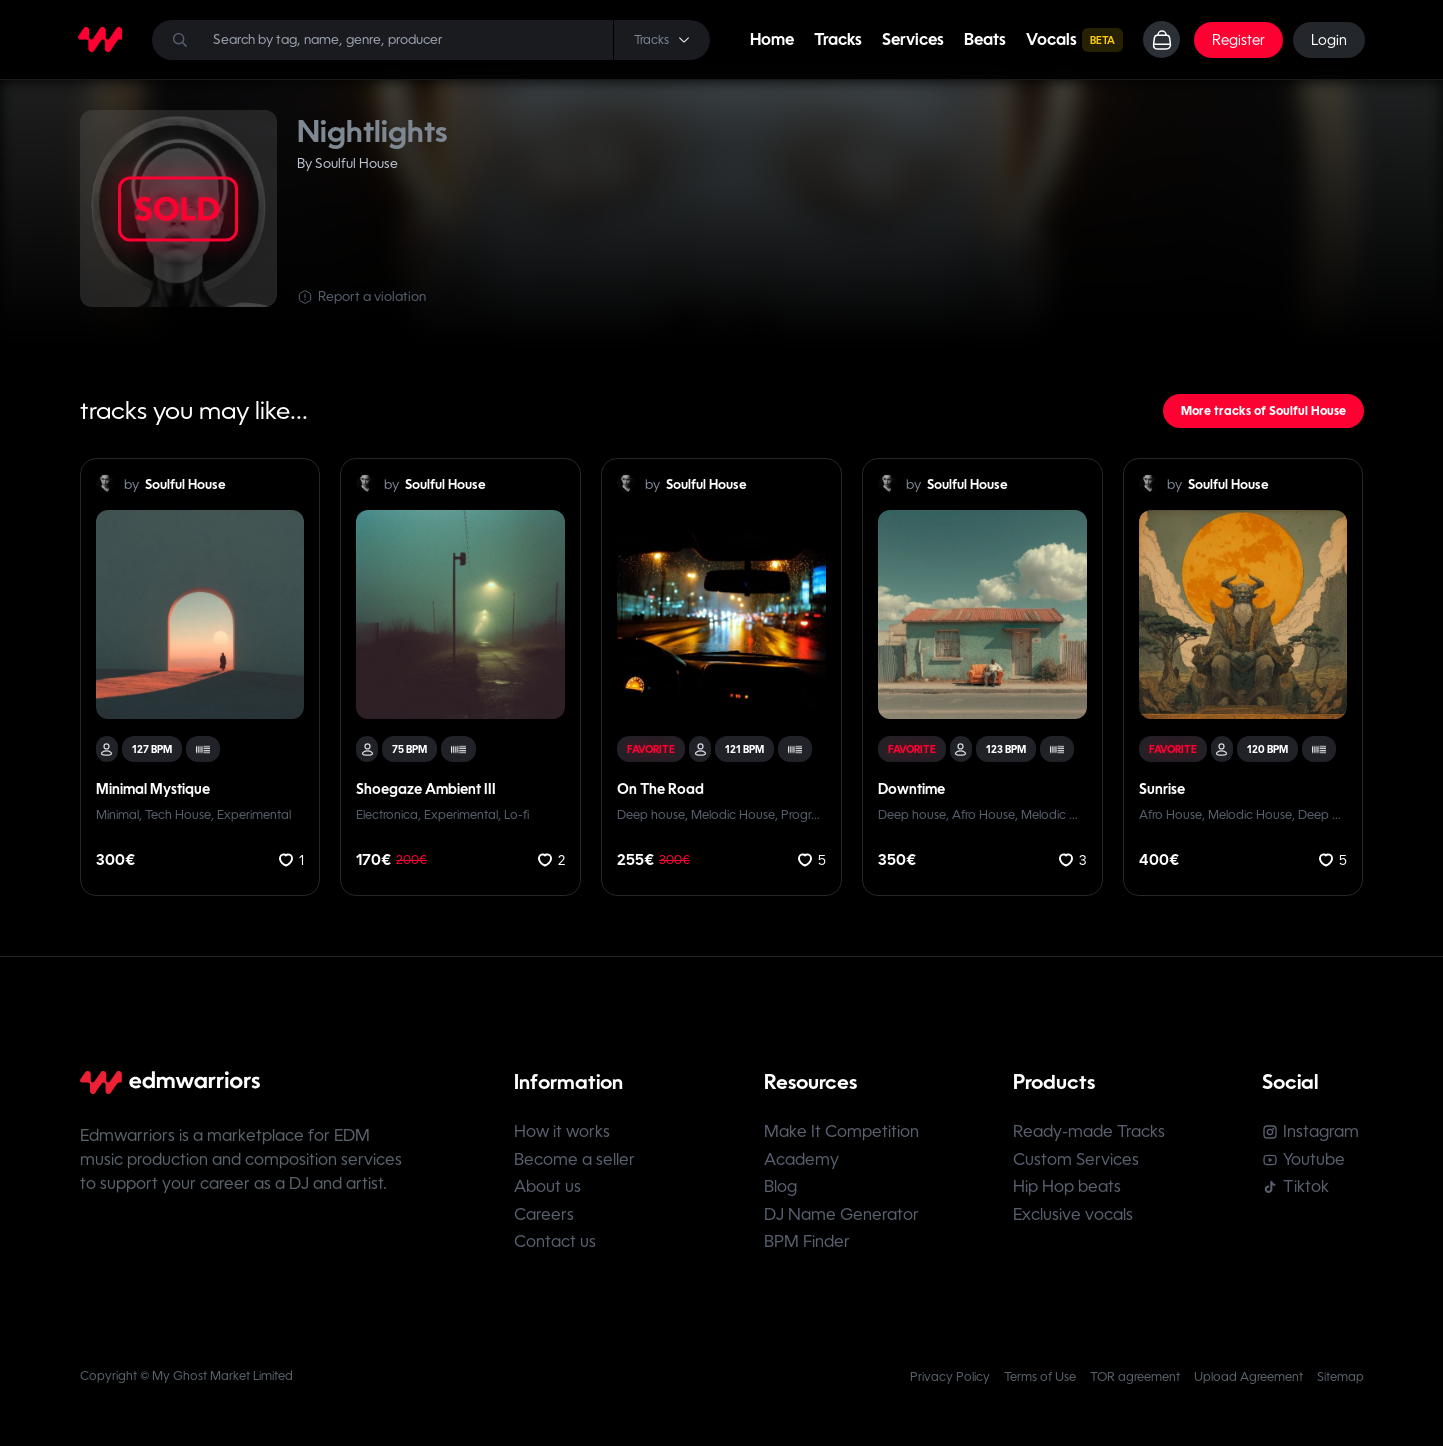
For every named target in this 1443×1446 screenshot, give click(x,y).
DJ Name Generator (842, 1220)
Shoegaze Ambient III (426, 789)
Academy (802, 1162)
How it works (562, 1133)
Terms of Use (1040, 1385)
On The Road (660, 789)
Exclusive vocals (1076, 1220)
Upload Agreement (1248, 1385)
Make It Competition (842, 1133)
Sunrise (1162, 789)
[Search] (431, 40)
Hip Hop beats (1070, 1191)
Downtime (911, 789)
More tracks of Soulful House (1263, 411)
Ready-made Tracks (1092, 1133)
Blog (781, 1191)
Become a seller (574, 1162)
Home (771, 39)
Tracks (837, 39)
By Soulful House (347, 163)
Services (912, 39)
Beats (984, 39)
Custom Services (1079, 1162)
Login (1328, 40)
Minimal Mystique (153, 789)
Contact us (555, 1249)
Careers (544, 1220)
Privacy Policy (950, 1385)
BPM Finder (808, 1249)
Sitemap (1340, 1385)
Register (1237, 40)
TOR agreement (1135, 1385)
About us (547, 1191)
